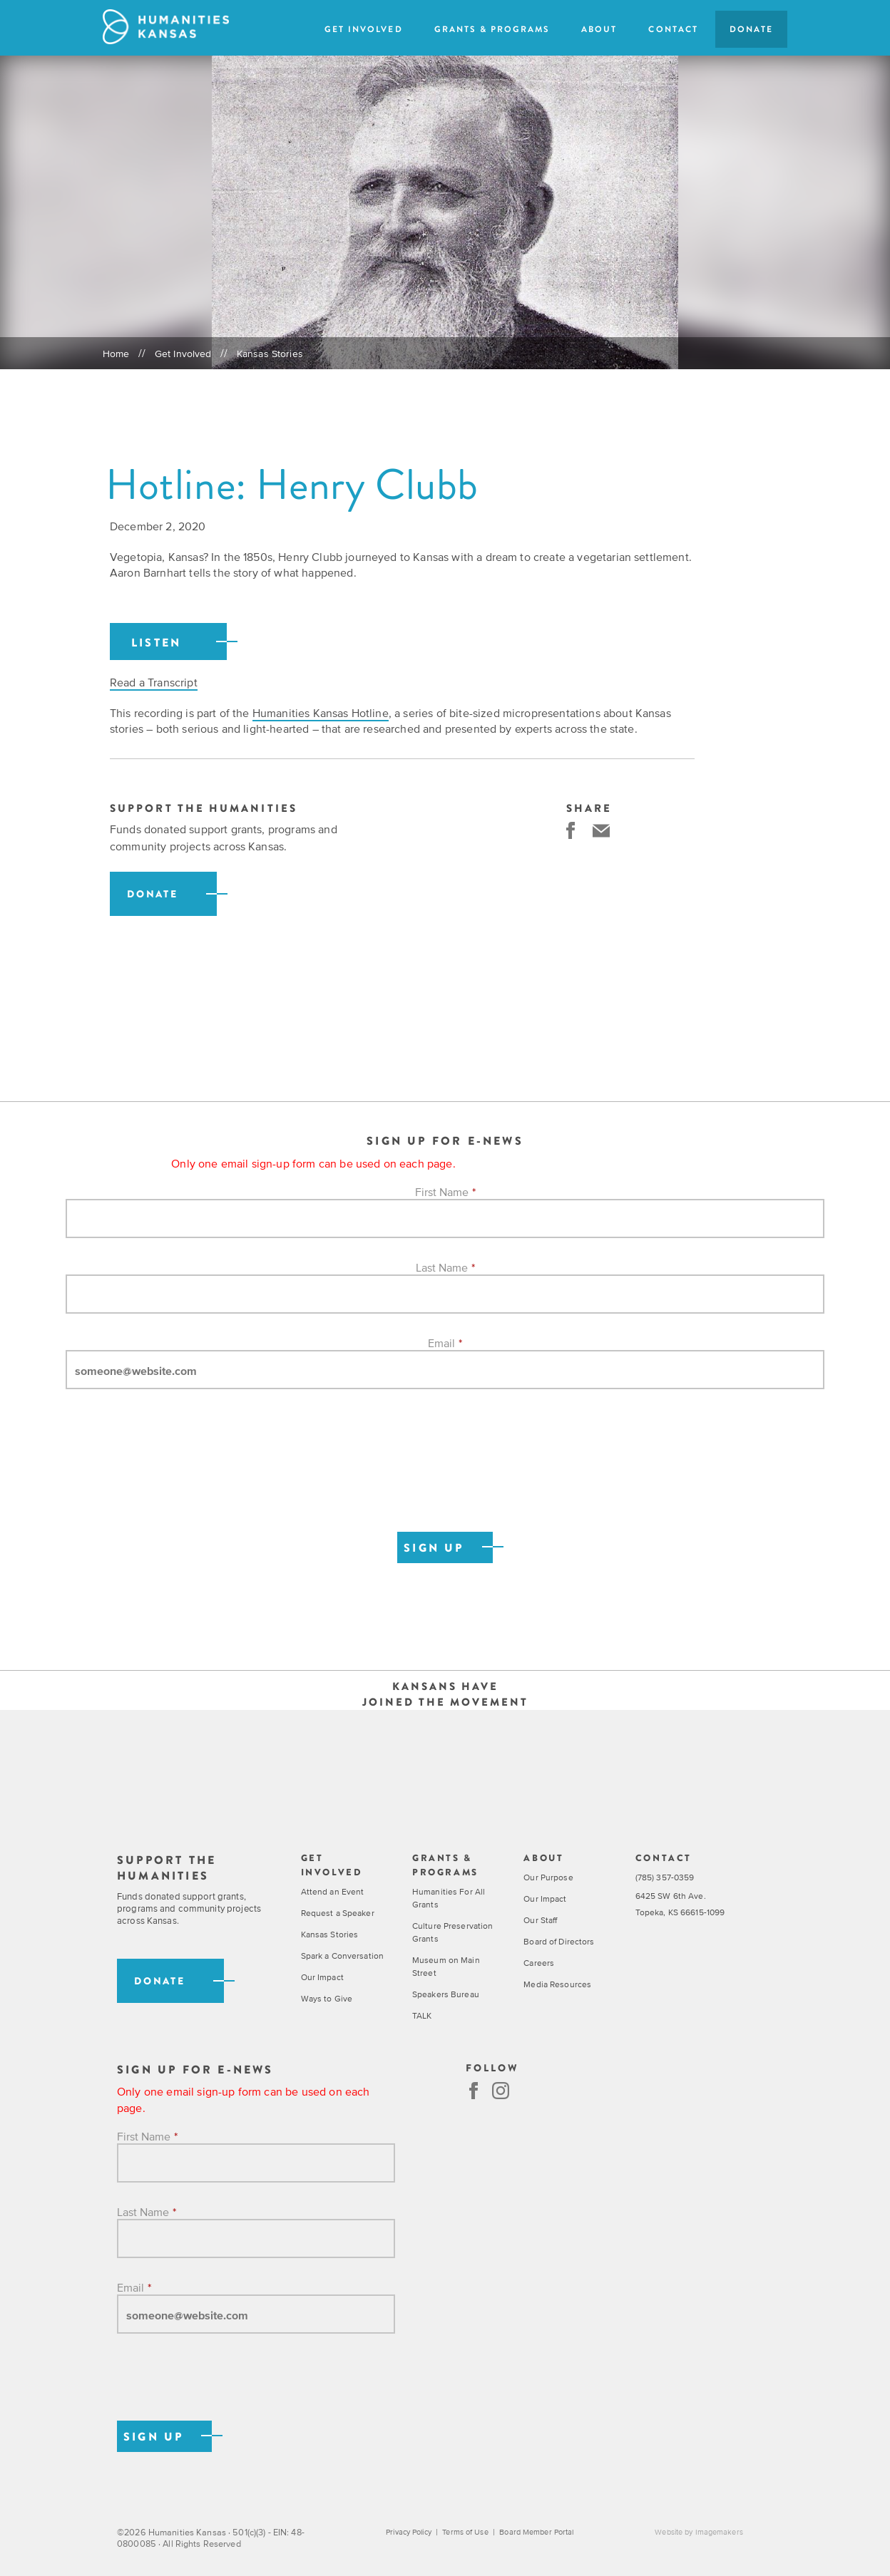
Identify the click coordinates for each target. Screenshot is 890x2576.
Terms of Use (464, 2532)
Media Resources (557, 1985)
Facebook (474, 2091)
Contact (672, 29)
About (599, 29)
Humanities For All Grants (448, 1898)
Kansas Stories (270, 353)
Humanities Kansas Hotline (320, 712)
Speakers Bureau (445, 1995)
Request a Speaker (337, 1914)
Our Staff (540, 1921)
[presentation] (174, 1476)
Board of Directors (558, 1942)
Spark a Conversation (342, 1957)
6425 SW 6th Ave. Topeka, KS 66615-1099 (680, 1905)
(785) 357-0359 (665, 1878)
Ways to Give (326, 1999)
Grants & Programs (492, 29)
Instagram (501, 2091)
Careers (538, 1964)
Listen (156, 642)
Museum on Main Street (446, 1967)
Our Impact (322, 1978)
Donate (751, 29)
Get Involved (363, 29)
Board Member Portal (535, 2532)
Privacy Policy (408, 2532)
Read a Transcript (154, 682)
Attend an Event (332, 1892)
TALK (421, 2016)
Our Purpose (548, 1878)
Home (116, 353)
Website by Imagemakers (698, 2532)
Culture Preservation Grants (452, 1933)
